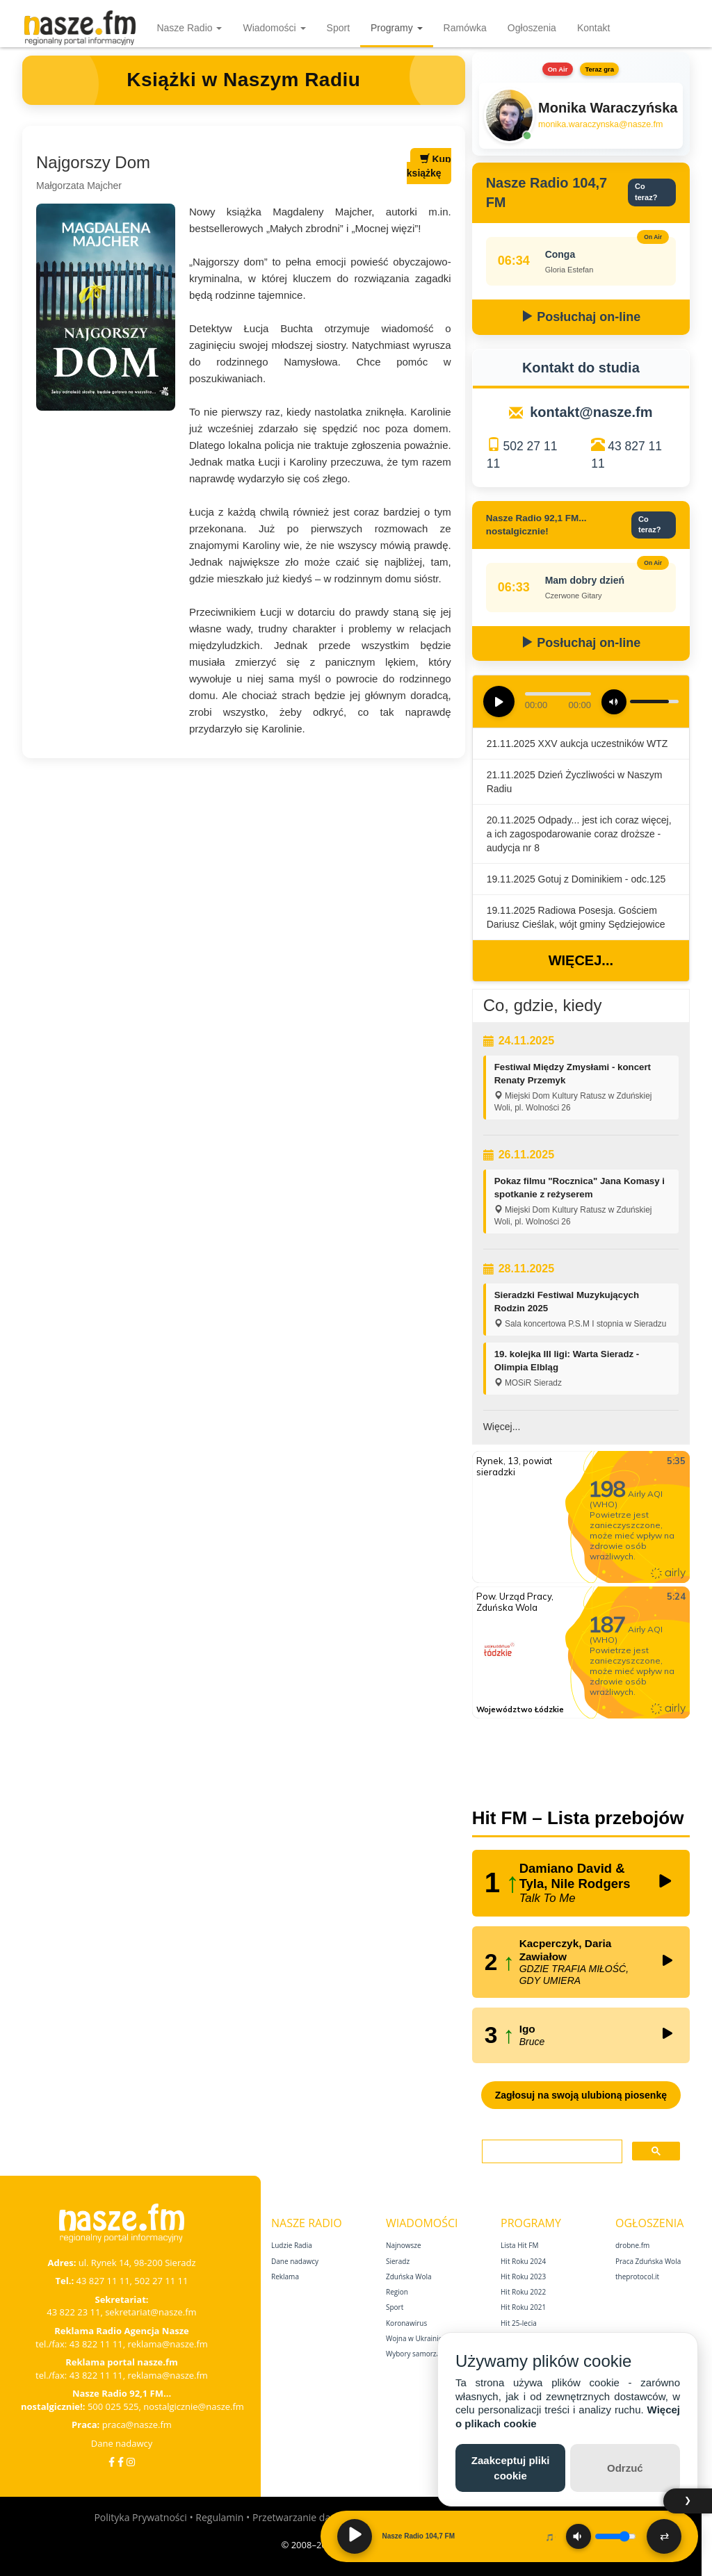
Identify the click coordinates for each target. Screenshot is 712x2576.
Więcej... (581, 960)
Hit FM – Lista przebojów (578, 1817)
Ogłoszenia (532, 27)
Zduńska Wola (409, 2276)
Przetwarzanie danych (302, 2517)
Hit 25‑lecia (519, 2323)
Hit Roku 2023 (523, 2276)
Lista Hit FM (519, 2245)
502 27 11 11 (161, 2280)
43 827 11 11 (103, 2280)
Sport (338, 27)
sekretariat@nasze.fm (151, 2312)
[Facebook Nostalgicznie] (121, 2461)
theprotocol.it (637, 2276)
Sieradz (398, 2261)
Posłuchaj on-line (580, 317)
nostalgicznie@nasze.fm (193, 2406)
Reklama (285, 2276)
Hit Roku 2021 (523, 2307)
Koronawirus (406, 2323)
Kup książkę (429, 166)
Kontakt (593, 27)
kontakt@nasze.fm (591, 412)
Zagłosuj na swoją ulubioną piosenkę (581, 2095)
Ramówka (465, 27)
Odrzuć (625, 2468)
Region (397, 2292)
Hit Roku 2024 (523, 2261)
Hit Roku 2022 (523, 2292)
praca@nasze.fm (137, 2424)
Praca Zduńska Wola (648, 2261)
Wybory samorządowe (422, 2353)
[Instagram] (131, 2461)
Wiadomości (274, 27)
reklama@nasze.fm (167, 2344)
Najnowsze (403, 2245)
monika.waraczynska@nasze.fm (600, 124)
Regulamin (219, 2517)
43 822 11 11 (96, 2344)
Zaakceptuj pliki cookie (510, 2467)
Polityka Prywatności (140, 2517)
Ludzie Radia (291, 2245)
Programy (397, 27)
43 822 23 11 (73, 2312)
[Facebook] (111, 2461)
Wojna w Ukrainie (414, 2338)
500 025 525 (113, 2406)
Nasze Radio (189, 27)
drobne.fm (632, 2245)
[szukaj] (551, 2152)
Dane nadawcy (122, 2443)
